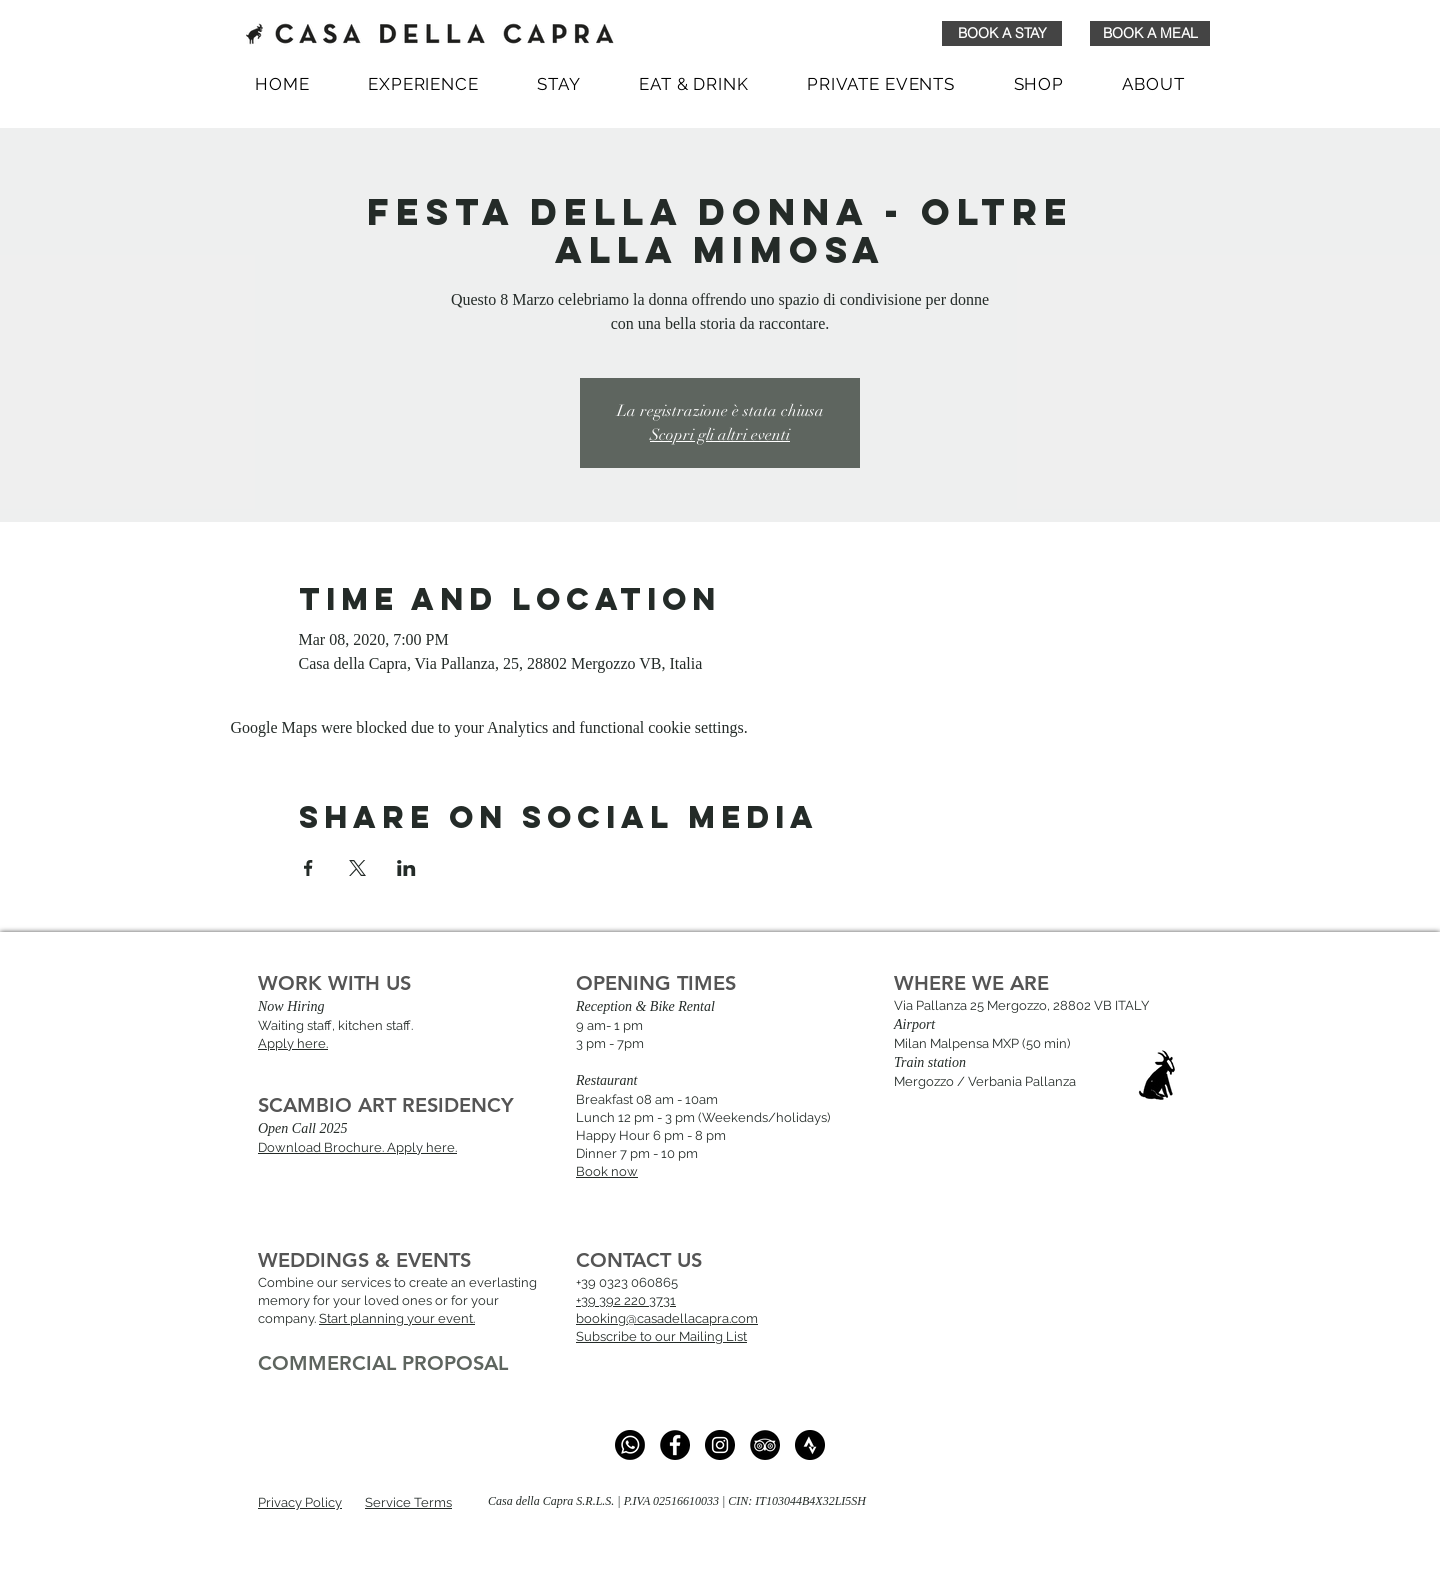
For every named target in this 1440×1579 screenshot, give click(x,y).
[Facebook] (675, 1445)
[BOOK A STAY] (1002, 33)
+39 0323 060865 (627, 1282)
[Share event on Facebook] (308, 868)
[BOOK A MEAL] (1150, 33)
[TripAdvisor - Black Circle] (765, 1445)
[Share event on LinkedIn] (406, 868)
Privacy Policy (300, 1502)
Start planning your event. (397, 1318)
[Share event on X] (357, 868)
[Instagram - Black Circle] (720, 1445)
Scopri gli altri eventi (720, 435)
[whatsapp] (630, 1445)
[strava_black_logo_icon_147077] (810, 1445)
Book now (607, 1171)
